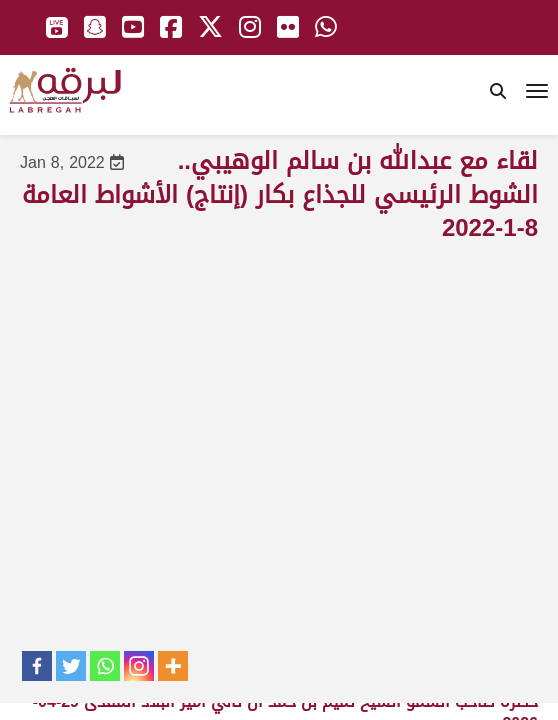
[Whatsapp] (105, 666)
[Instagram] (139, 666)
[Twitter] (71, 666)
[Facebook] (37, 666)
